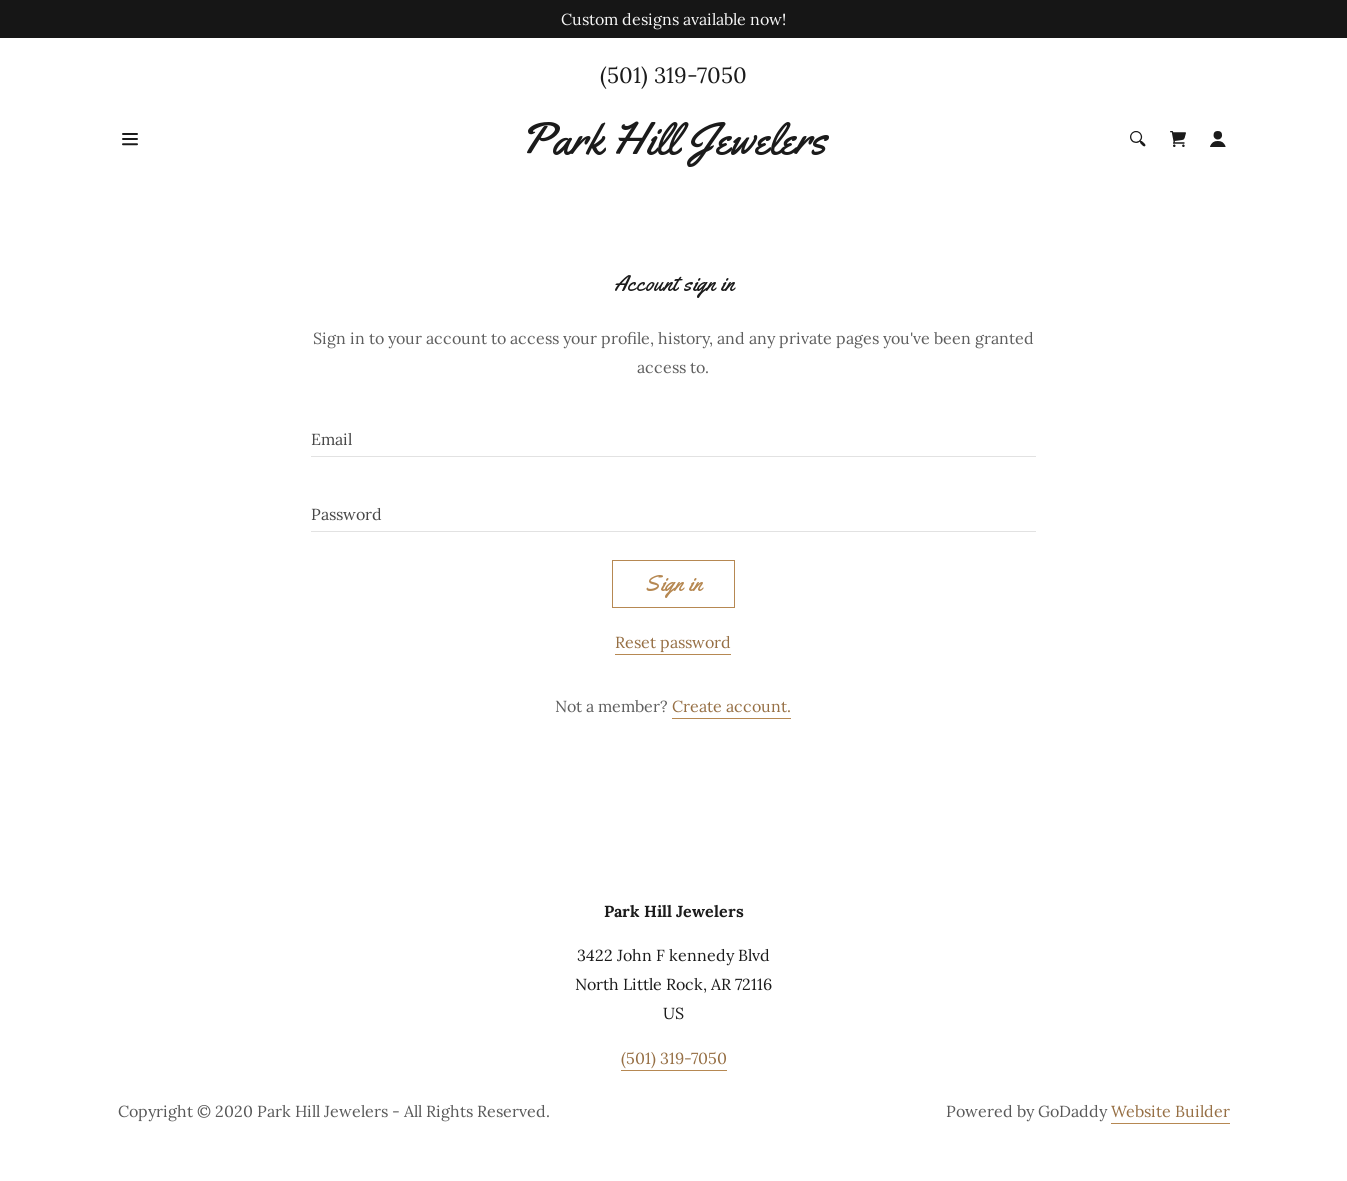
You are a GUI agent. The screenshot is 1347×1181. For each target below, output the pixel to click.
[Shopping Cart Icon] (1178, 139)
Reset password (673, 642)
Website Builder (1170, 1111)
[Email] (673, 431)
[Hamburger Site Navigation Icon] (173, 139)
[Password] (673, 506)
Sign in (673, 584)
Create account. (731, 706)
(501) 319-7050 (673, 75)
